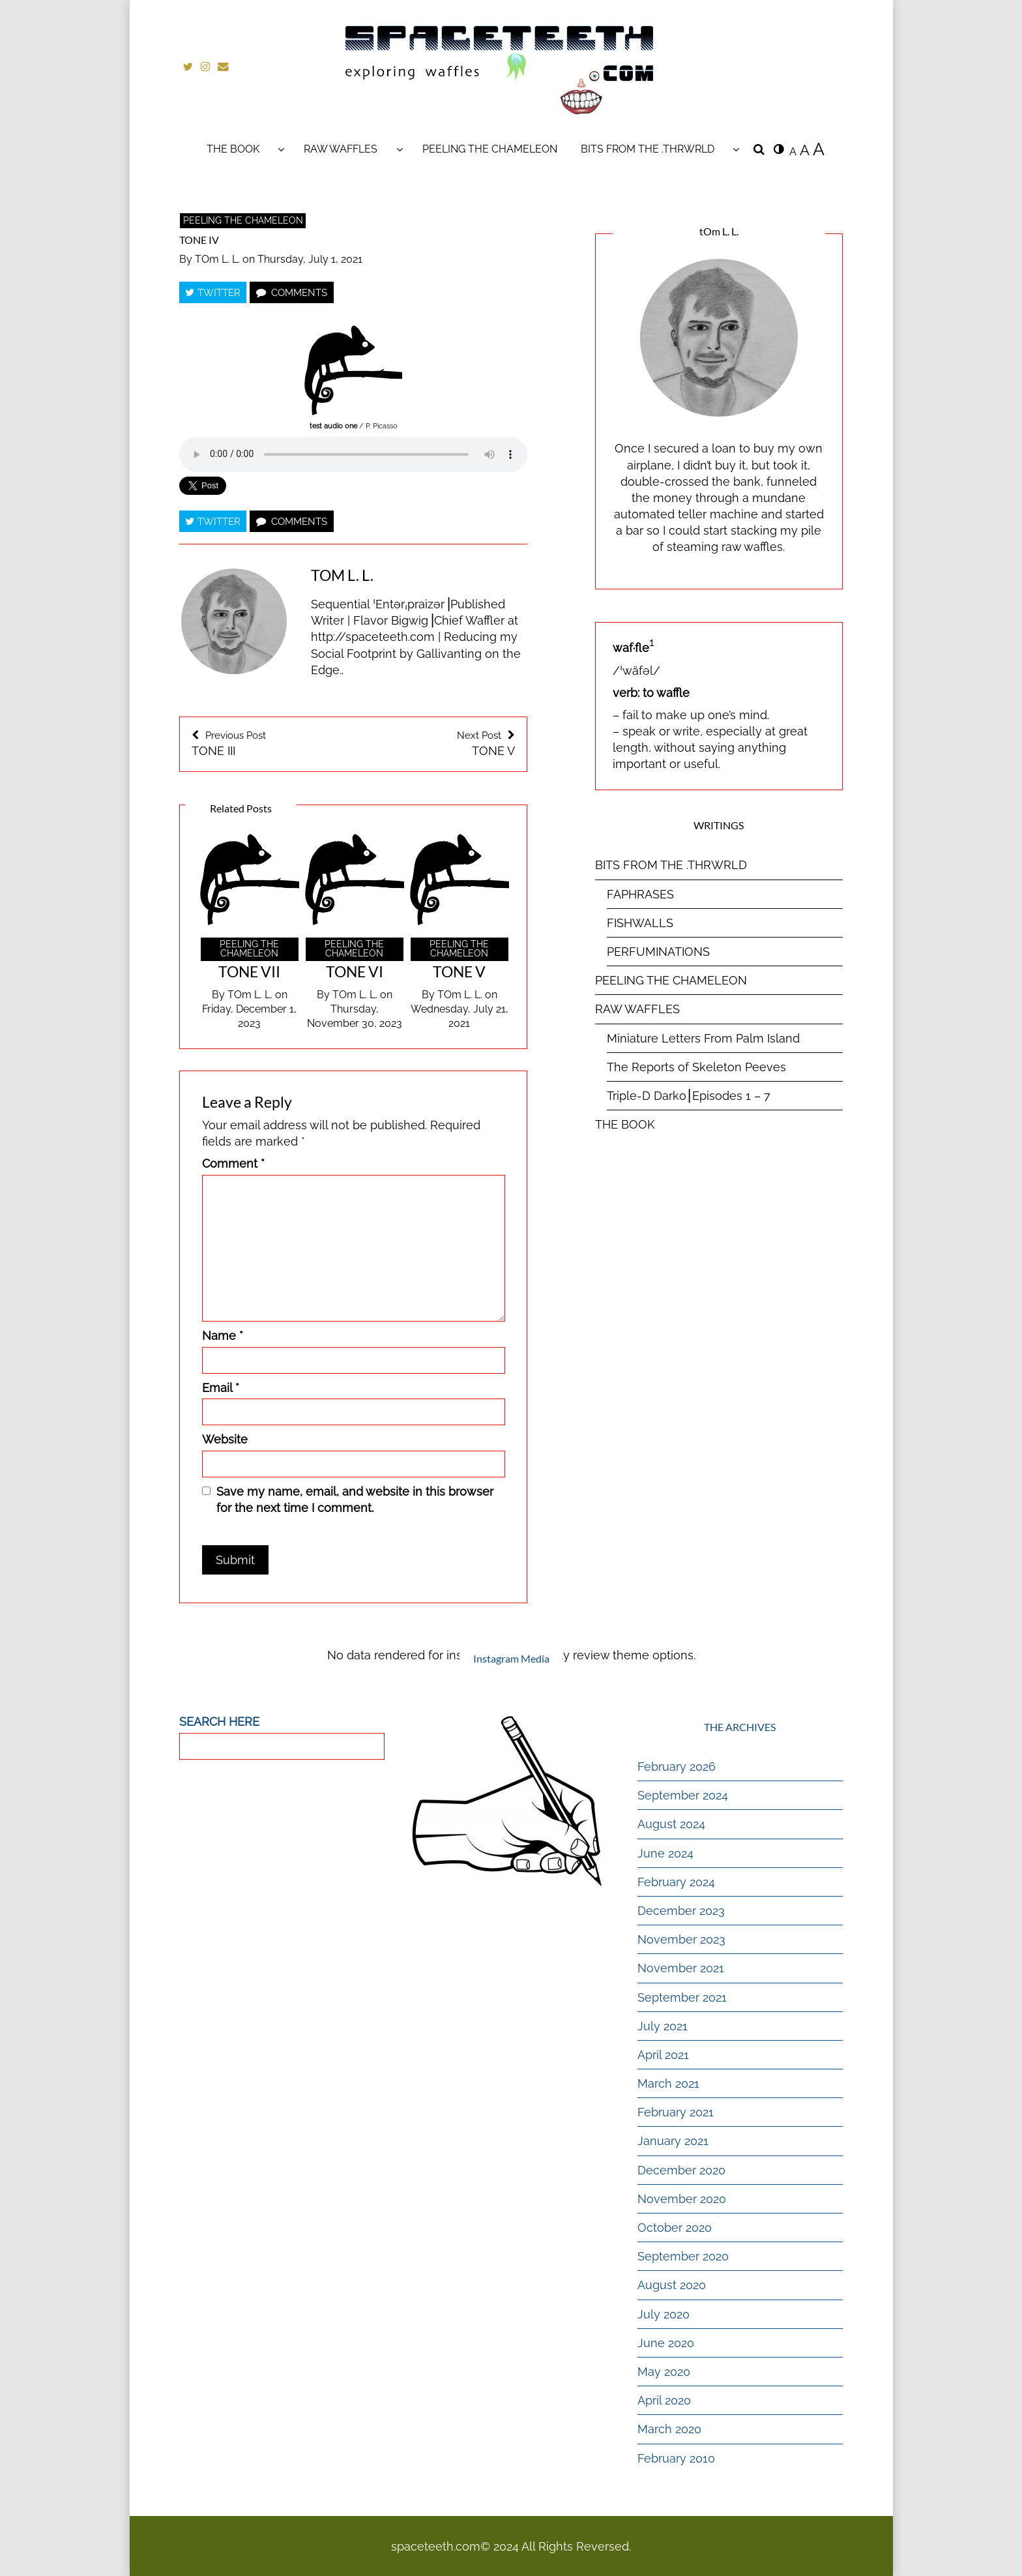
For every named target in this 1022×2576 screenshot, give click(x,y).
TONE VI (354, 971)
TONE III (267, 742)
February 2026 (676, 1766)
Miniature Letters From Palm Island (703, 1037)
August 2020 (671, 2285)
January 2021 (672, 2141)
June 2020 (665, 2342)
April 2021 (663, 2054)
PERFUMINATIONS (658, 951)
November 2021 (680, 1968)
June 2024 (665, 1852)
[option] (249, 931)
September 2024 (682, 1795)
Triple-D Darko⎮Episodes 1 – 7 (688, 1095)
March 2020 (669, 2429)
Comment (233, 1163)
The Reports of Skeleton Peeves (696, 1066)
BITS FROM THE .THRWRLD (647, 148)
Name (222, 1335)
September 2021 (682, 1997)
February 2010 (676, 2458)
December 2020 (681, 2169)
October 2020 (674, 2227)
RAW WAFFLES (340, 148)
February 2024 (676, 1881)
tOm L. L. (217, 258)
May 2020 (663, 2371)
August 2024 (671, 1824)
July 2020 (663, 2313)
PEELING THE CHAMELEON (489, 148)
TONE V (440, 742)
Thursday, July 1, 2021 (309, 258)
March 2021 (668, 2083)
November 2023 (681, 1939)
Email (220, 1387)
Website (225, 1439)
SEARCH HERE (219, 1721)
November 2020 (681, 2198)
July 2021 (662, 2025)
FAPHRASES (640, 893)
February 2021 (675, 2112)
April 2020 (664, 2399)
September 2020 (683, 2256)
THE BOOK (233, 148)
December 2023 (681, 1910)
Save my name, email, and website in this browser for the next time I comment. (354, 1499)
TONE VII (249, 971)
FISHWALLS (640, 922)
